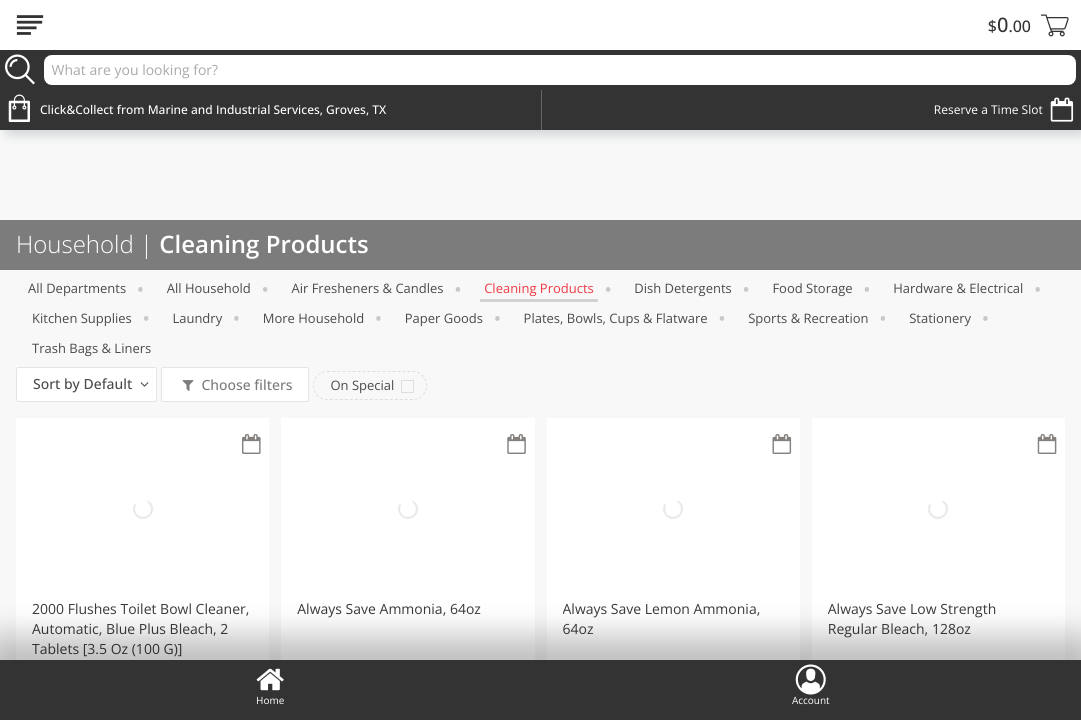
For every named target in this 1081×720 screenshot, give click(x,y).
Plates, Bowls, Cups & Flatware (616, 318)
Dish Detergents (682, 288)
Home (270, 685)
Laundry (197, 318)
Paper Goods (444, 318)
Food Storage (812, 288)
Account (811, 685)
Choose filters (245, 385)
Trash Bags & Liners (91, 348)
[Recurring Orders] (251, 445)
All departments (77, 288)
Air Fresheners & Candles (367, 288)
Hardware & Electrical (958, 288)
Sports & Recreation (808, 318)
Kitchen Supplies (82, 318)
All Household (209, 288)
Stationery (940, 318)
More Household (313, 318)
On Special (362, 385)
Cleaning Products (539, 288)
